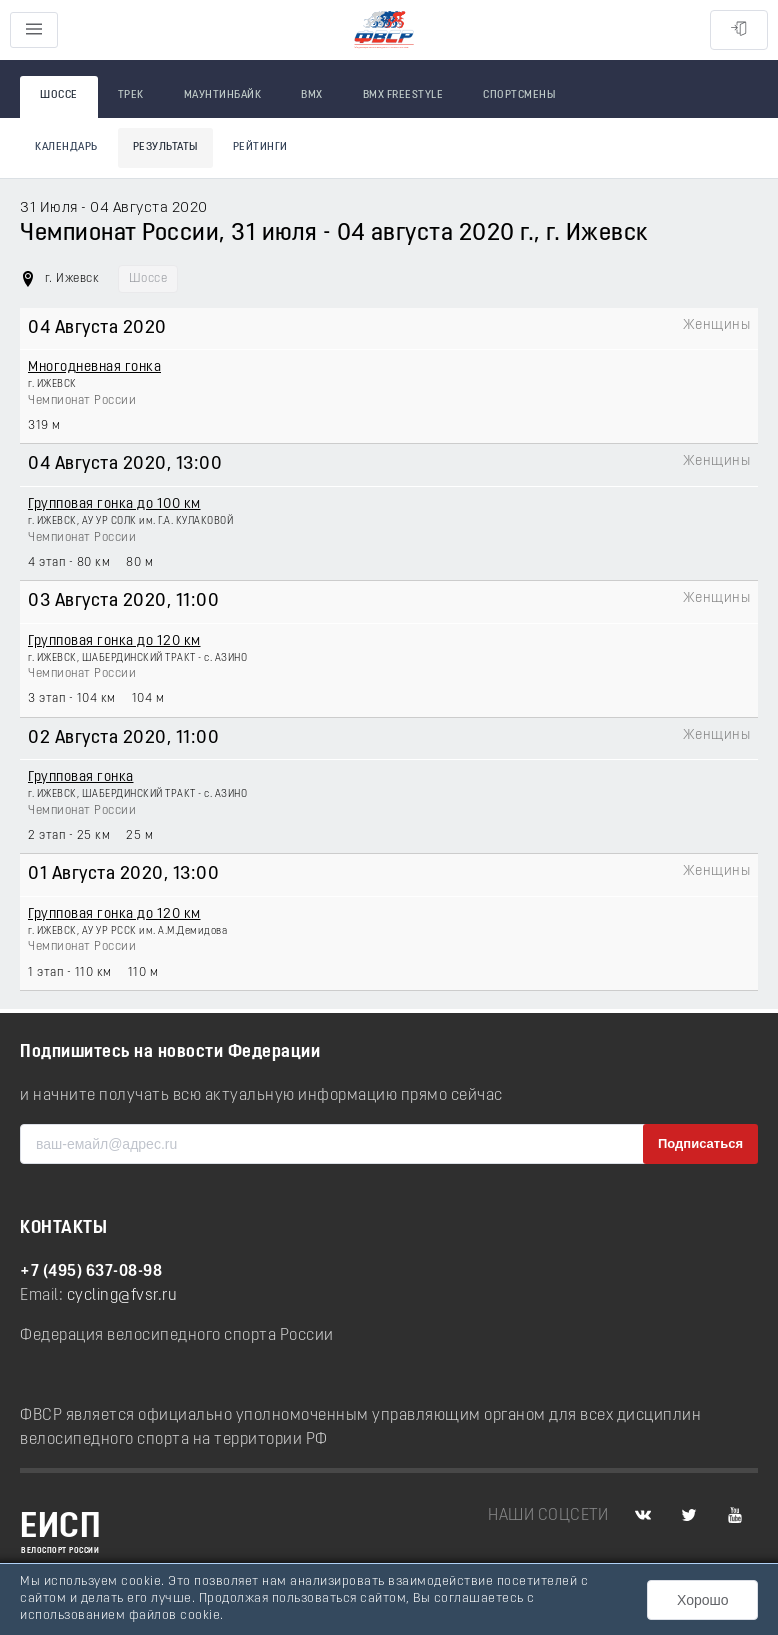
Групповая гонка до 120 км (114, 641)
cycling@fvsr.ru (122, 1296)
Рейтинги (260, 147)
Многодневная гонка (94, 367)
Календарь (66, 147)
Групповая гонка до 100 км (114, 504)
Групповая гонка (81, 777)
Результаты (165, 147)
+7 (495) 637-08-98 (91, 1272)
